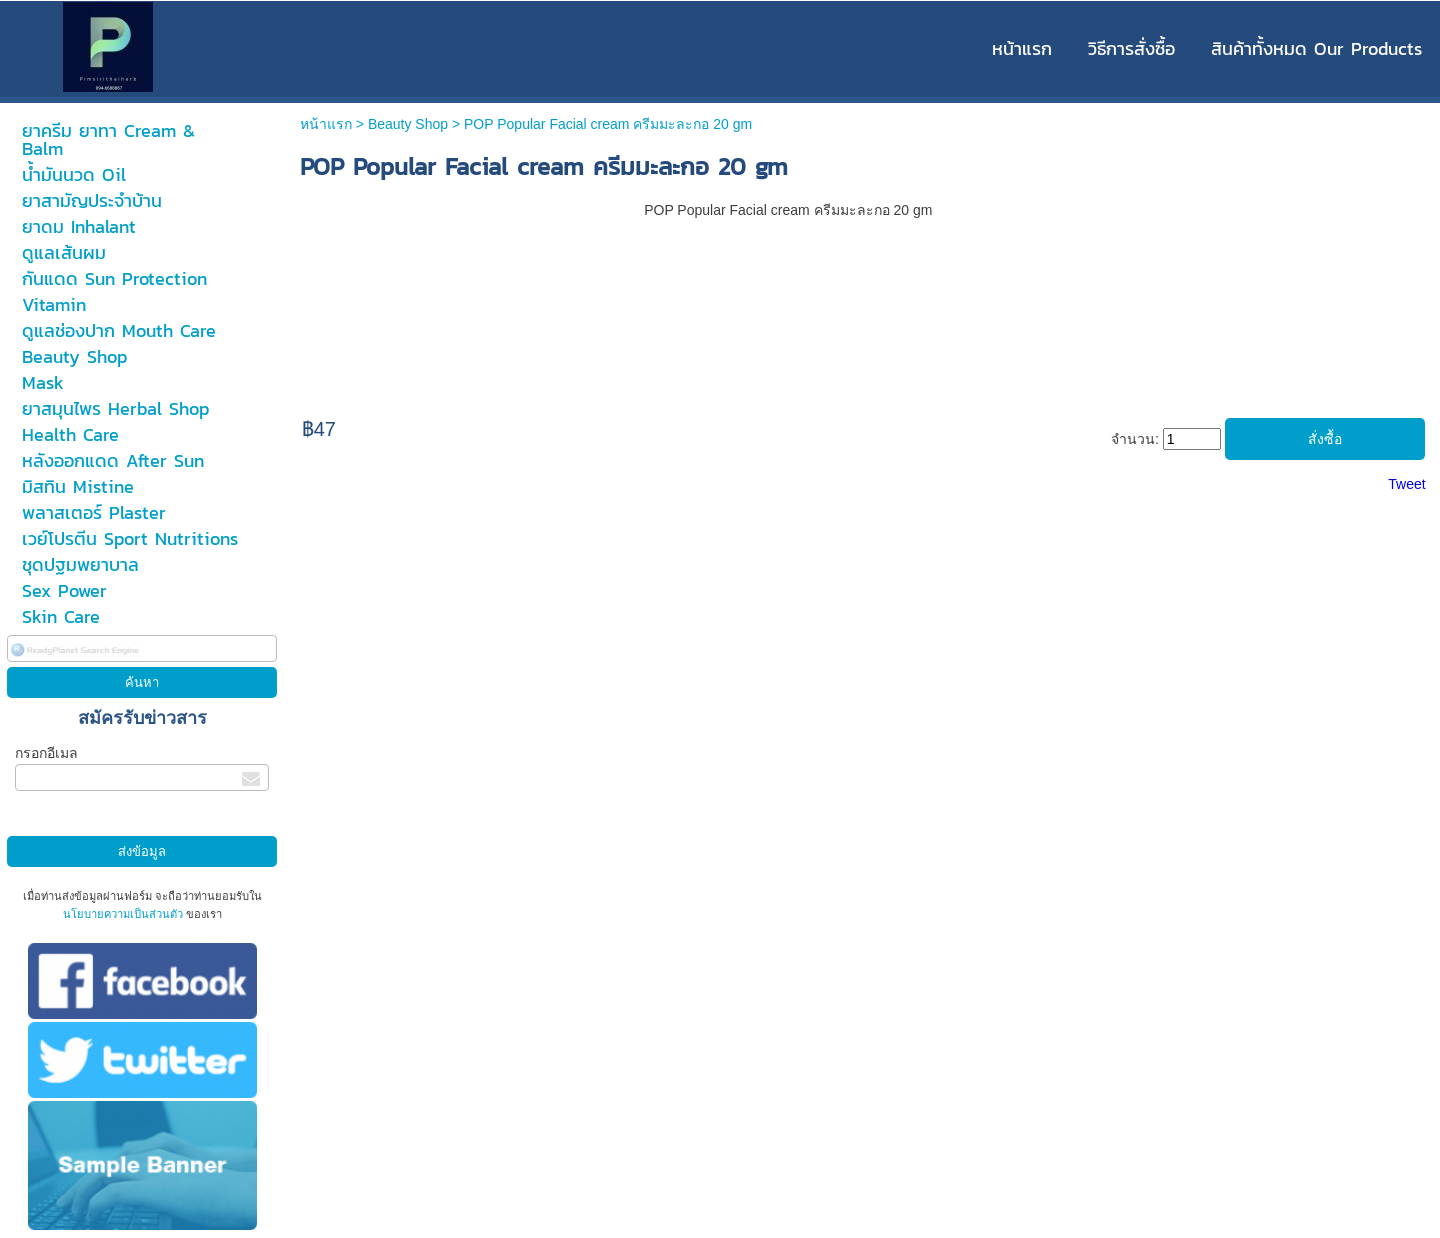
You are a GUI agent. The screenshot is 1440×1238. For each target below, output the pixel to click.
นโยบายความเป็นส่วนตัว (124, 914)
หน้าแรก (326, 124)
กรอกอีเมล (46, 753)
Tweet (1406, 484)
